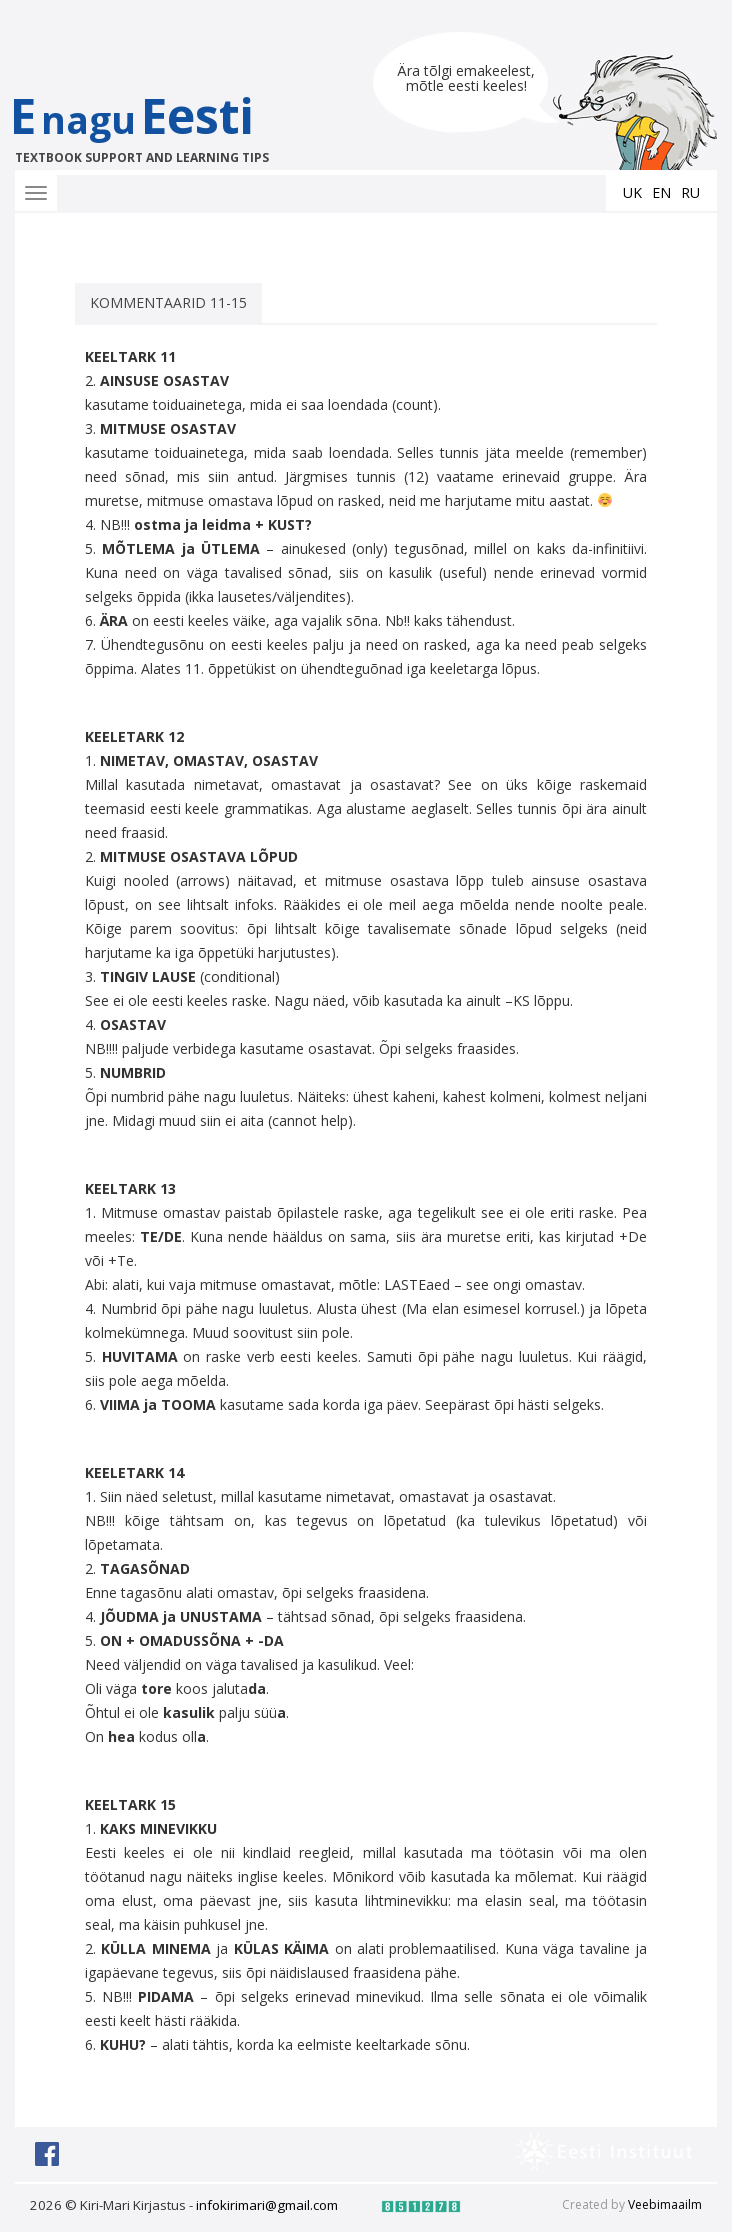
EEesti (152, 124)
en (661, 192)
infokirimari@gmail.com (267, 2205)
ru (690, 192)
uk (632, 192)
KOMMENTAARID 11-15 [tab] (168, 302)
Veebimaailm (665, 2204)
